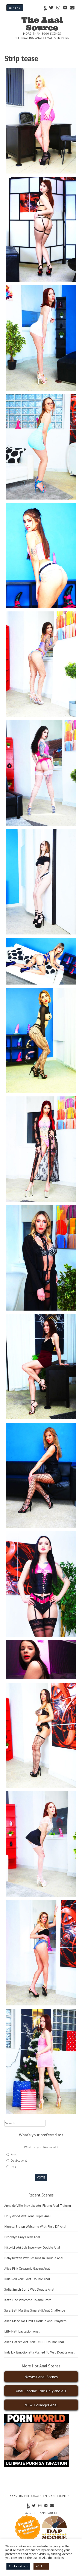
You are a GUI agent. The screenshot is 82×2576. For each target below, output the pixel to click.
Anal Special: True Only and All (41, 2390)
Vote (41, 2177)
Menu (14, 7)
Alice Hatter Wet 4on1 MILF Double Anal (34, 2342)
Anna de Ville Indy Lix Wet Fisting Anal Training (37, 2205)
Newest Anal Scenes (41, 2376)
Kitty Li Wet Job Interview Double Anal (32, 2247)
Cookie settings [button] (18, 2566)
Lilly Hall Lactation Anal (21, 2331)
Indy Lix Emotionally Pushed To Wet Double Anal (39, 2352)
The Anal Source (42, 24)
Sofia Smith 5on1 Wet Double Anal (29, 2289)
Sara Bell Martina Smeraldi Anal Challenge (34, 2310)
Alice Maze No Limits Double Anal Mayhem (35, 2321)
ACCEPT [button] (41, 2566)
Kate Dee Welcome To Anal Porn (27, 2300)
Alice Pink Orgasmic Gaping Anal (27, 2268)
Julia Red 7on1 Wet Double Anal (27, 2279)
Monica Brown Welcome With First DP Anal (35, 2226)
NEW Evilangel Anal (41, 2404)
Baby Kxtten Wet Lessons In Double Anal (33, 2258)
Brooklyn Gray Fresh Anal (22, 2237)
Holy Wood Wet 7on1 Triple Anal (27, 2216)
